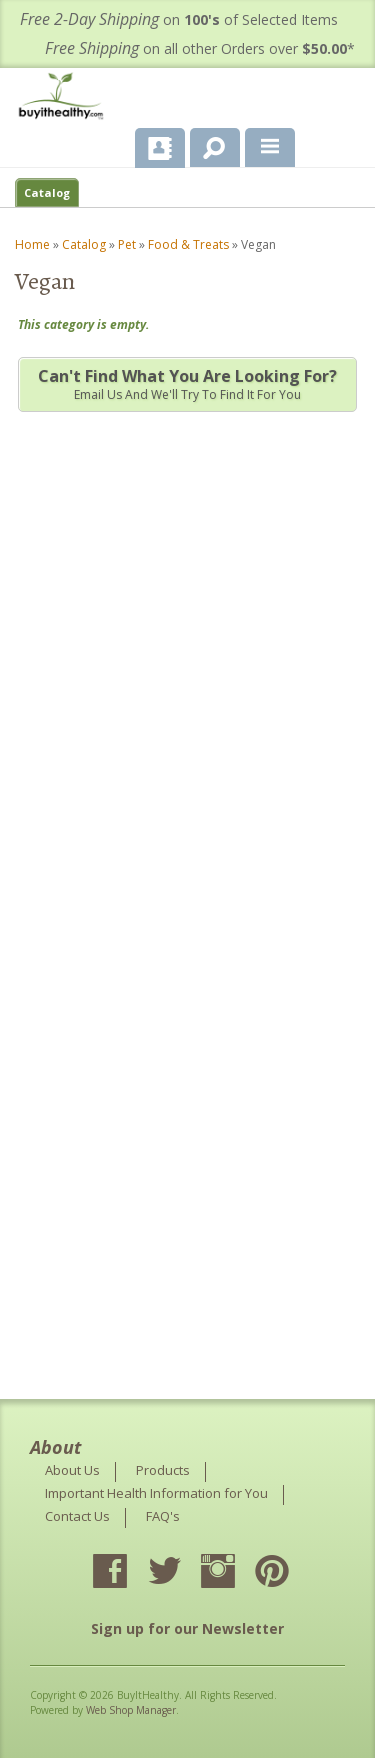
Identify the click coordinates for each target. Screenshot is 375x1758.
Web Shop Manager (131, 1710)
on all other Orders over (200, 48)
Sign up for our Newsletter (187, 1628)
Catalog (47, 192)
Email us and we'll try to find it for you (187, 384)
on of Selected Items (179, 19)
